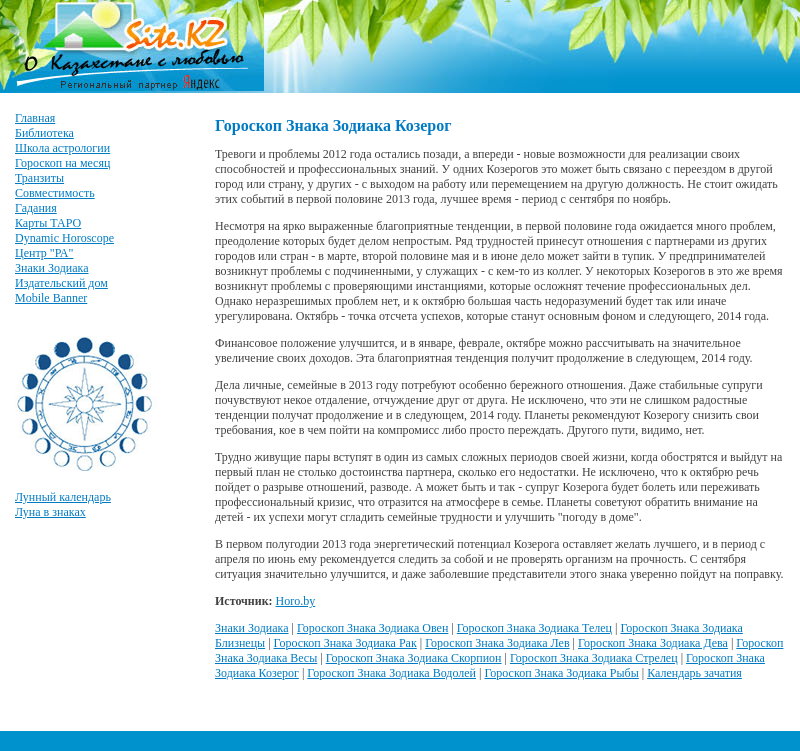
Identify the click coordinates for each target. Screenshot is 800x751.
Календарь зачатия (694, 673)
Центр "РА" (44, 253)
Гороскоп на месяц (62, 163)
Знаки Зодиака (52, 268)
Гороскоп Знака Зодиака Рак (345, 643)
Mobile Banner (51, 298)
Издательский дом (61, 283)
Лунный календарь (63, 497)
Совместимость (55, 193)
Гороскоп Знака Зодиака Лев (497, 643)
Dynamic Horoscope (64, 238)
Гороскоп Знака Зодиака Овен (372, 628)
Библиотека (44, 133)
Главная (35, 118)
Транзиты (39, 178)
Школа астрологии (62, 148)
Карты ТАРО (48, 223)
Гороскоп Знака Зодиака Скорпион (414, 658)
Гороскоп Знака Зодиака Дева (653, 643)
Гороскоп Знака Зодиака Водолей (391, 673)
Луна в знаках (50, 512)
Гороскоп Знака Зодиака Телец (534, 628)
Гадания (36, 208)
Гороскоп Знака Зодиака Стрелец (594, 658)
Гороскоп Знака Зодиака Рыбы (561, 673)
